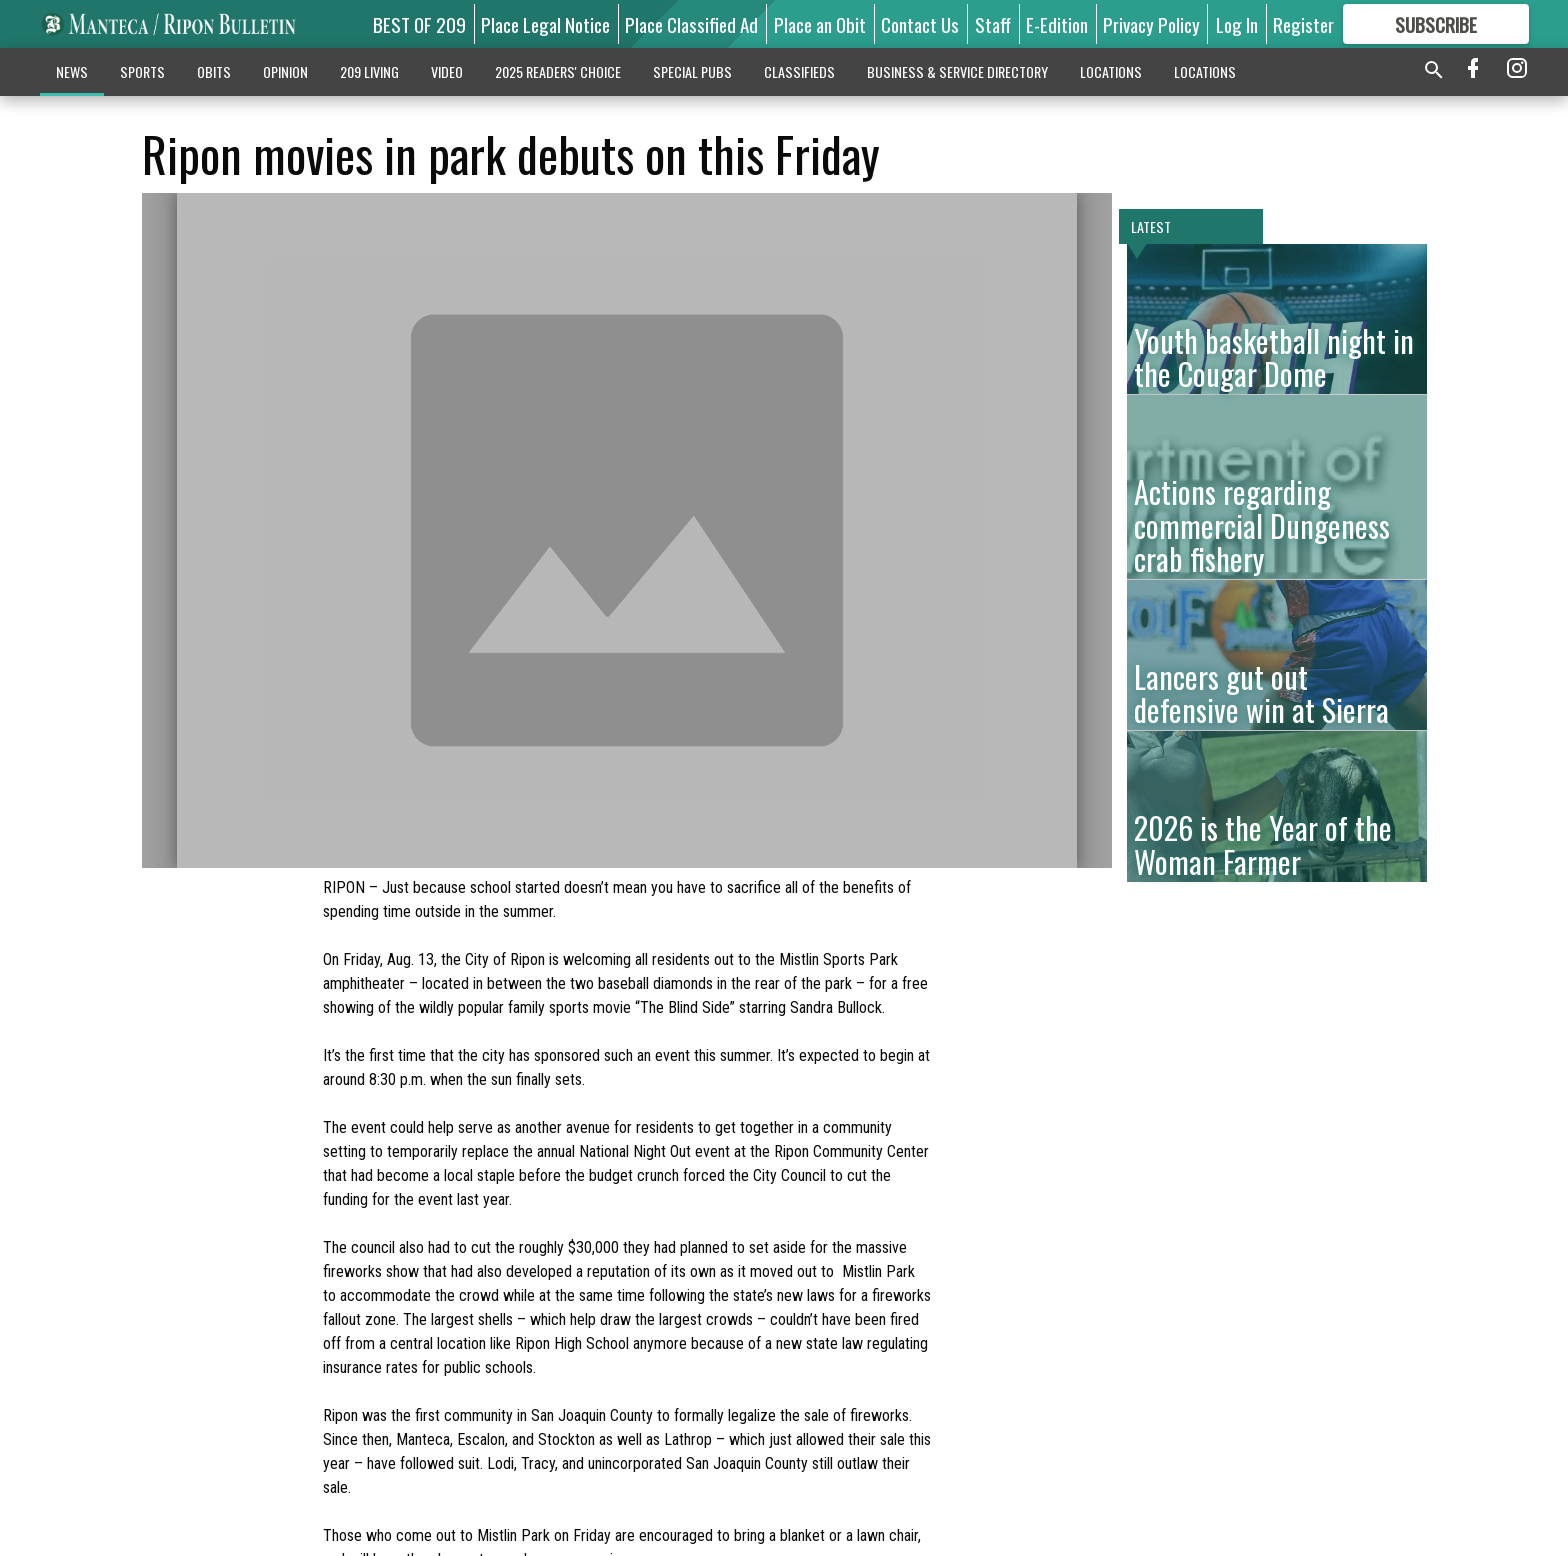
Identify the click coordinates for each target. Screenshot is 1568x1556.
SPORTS (142, 71)
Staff (993, 24)
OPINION (285, 71)
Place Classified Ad (691, 24)
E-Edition (1057, 24)
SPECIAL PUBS (692, 71)
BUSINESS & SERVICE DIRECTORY (957, 71)
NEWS (72, 71)
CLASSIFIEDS (799, 71)
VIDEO (447, 71)
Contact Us (920, 24)
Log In (1237, 24)
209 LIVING (369, 71)
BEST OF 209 (419, 24)
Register (1303, 24)
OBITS (214, 71)
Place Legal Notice (545, 24)
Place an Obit (820, 24)
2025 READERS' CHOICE (558, 71)
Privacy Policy (1151, 24)
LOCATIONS (1111, 71)
